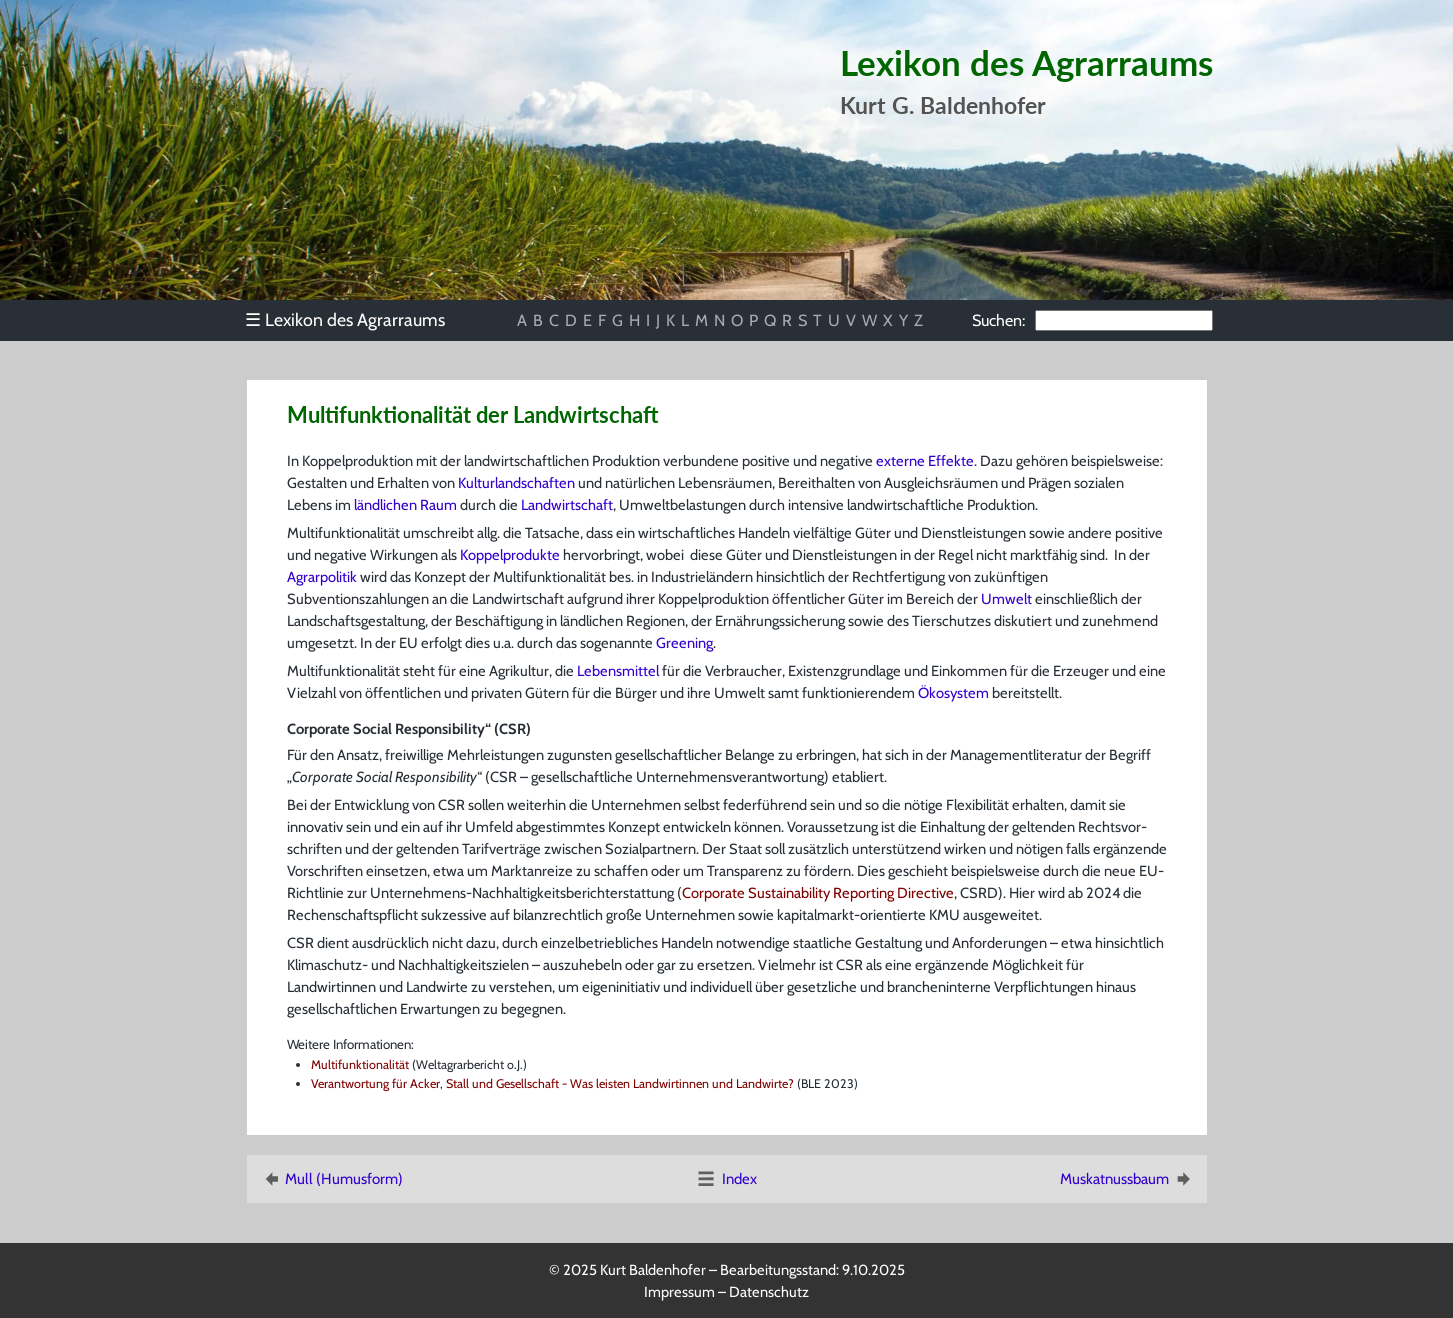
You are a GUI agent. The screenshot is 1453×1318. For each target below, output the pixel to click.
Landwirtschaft (567, 505)
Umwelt (1006, 599)
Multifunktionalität (360, 1064)
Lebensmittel (618, 671)
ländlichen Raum (405, 505)
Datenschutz (769, 1292)
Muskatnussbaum (1127, 1179)
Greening (684, 643)
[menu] (355, 320)
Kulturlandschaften (516, 483)
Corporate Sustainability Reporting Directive (818, 893)
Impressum (679, 1292)
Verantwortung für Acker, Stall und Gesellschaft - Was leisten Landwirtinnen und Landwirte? (552, 1083)
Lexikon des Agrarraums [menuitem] (345, 319)
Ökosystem (953, 693)
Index (726, 1179)
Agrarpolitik (322, 577)
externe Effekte (925, 461)
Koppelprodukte (510, 555)
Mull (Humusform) (331, 1179)
